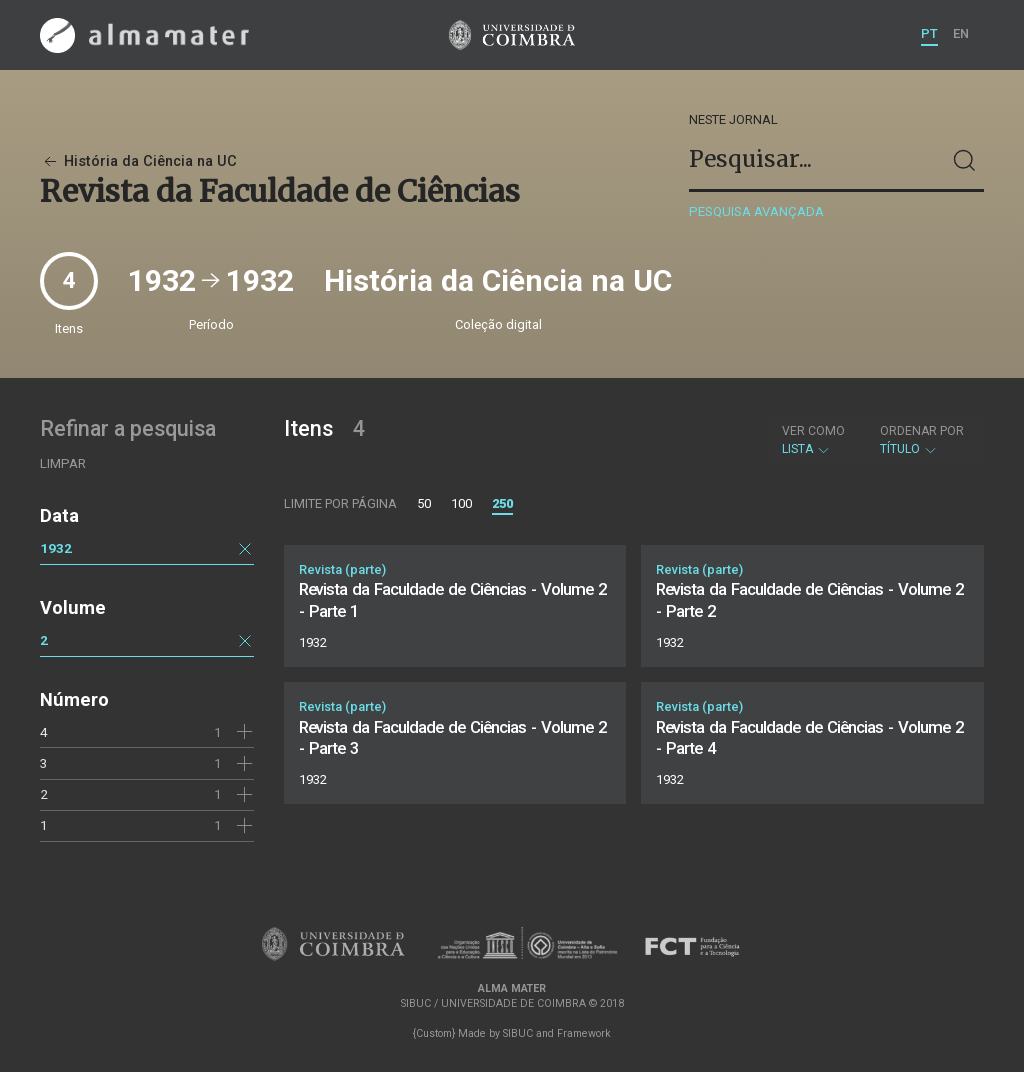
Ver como (813, 431)
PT (929, 33)
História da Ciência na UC (138, 161)
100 (461, 503)
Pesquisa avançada (756, 211)
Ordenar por (922, 431)
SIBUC (518, 1033)
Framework (584, 1033)
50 (424, 503)
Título (922, 440)
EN (961, 33)
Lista (813, 440)
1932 (56, 548)
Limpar (63, 463)
